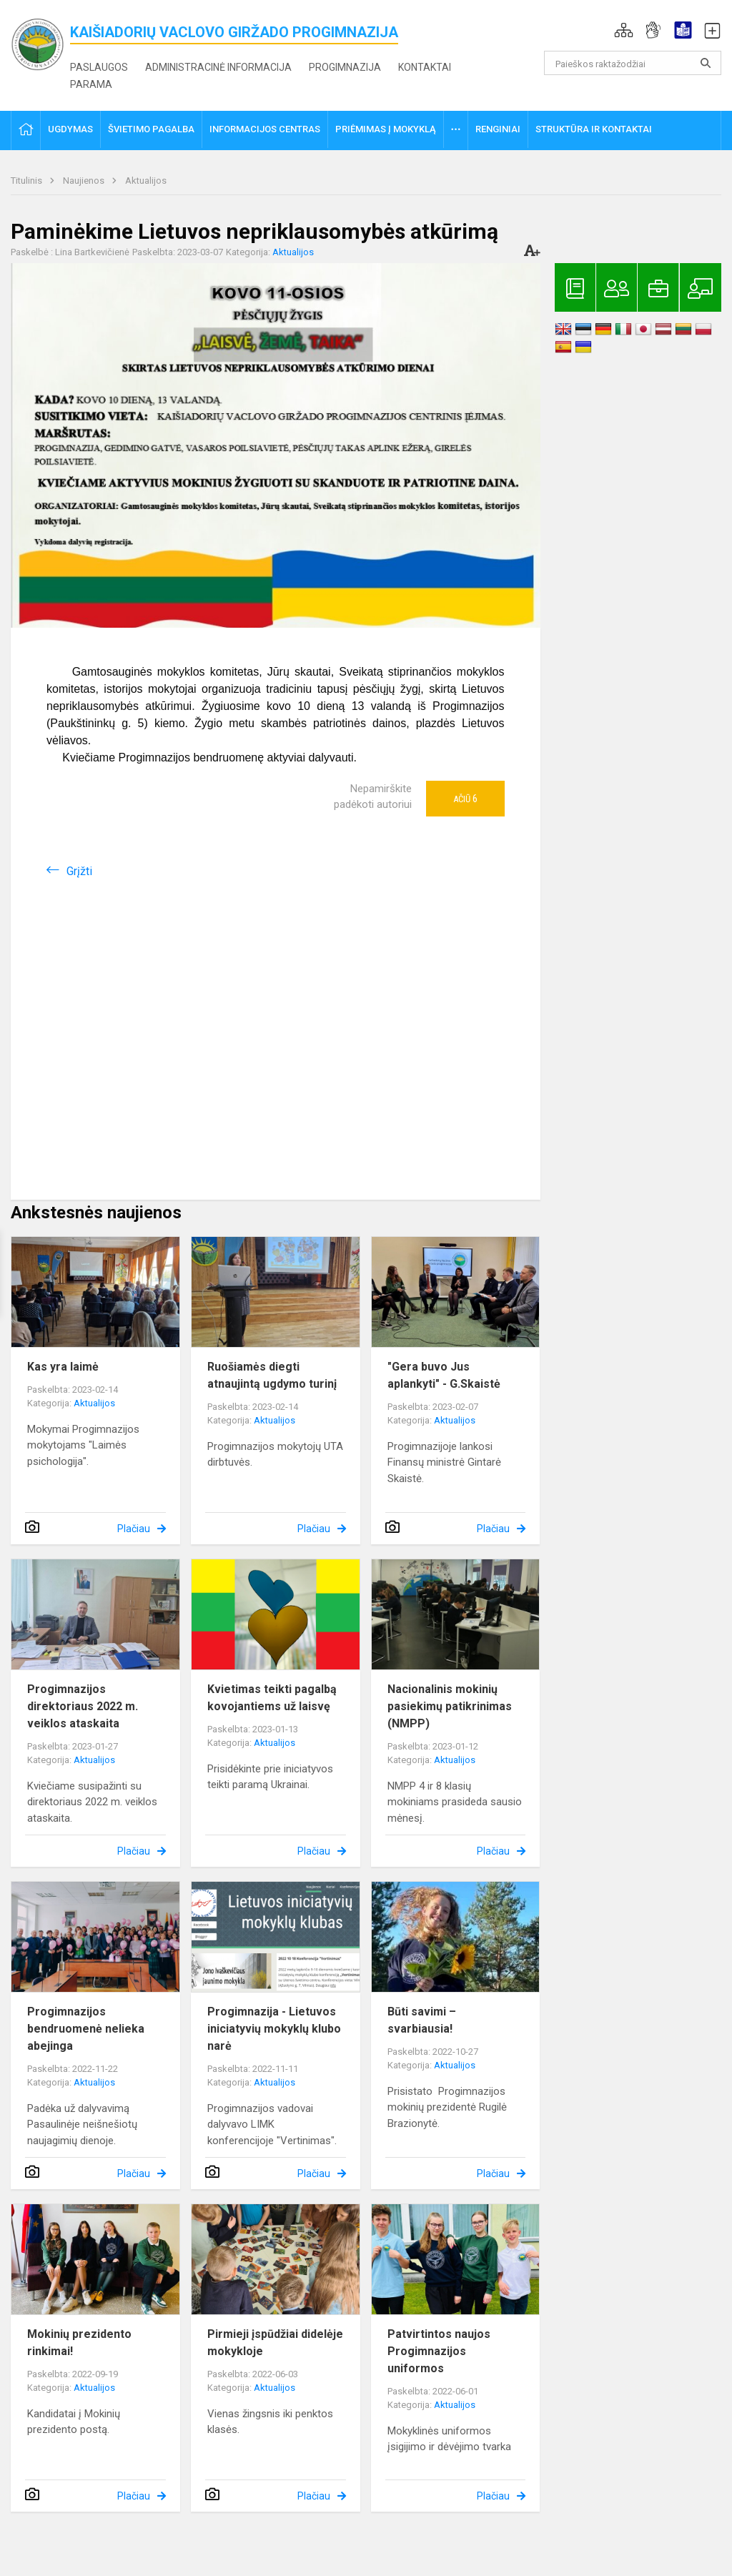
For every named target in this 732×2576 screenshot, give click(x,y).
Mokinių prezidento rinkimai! (79, 2342)
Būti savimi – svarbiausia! (421, 2020)
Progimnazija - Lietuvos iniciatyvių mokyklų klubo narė (274, 2029)
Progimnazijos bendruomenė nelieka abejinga (85, 2029)
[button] (623, 30)
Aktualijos (146, 180)
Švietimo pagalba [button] (151, 129)
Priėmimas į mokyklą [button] (385, 129)
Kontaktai (424, 67)
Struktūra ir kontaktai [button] (593, 129)
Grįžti (79, 871)
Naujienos (85, 180)
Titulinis (27, 180)
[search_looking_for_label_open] (706, 63)
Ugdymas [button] (70, 129)
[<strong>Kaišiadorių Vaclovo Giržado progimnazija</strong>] (40, 43)
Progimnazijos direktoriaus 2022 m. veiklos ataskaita (82, 1706)
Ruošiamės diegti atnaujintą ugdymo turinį (272, 1375)
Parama (91, 84)
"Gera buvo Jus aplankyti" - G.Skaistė (443, 1375)
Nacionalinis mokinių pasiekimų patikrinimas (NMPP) (449, 1706)
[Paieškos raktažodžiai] (633, 63)
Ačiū (465, 798)
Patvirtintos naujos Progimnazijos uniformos (438, 2351)
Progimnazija (345, 67)
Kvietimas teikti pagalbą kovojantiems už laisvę (272, 1697)
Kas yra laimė (63, 1366)
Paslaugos (99, 67)
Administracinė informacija (218, 67)
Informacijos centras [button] (264, 129)
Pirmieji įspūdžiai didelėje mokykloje (275, 2342)
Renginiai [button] (497, 129)
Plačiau (133, 1528)
